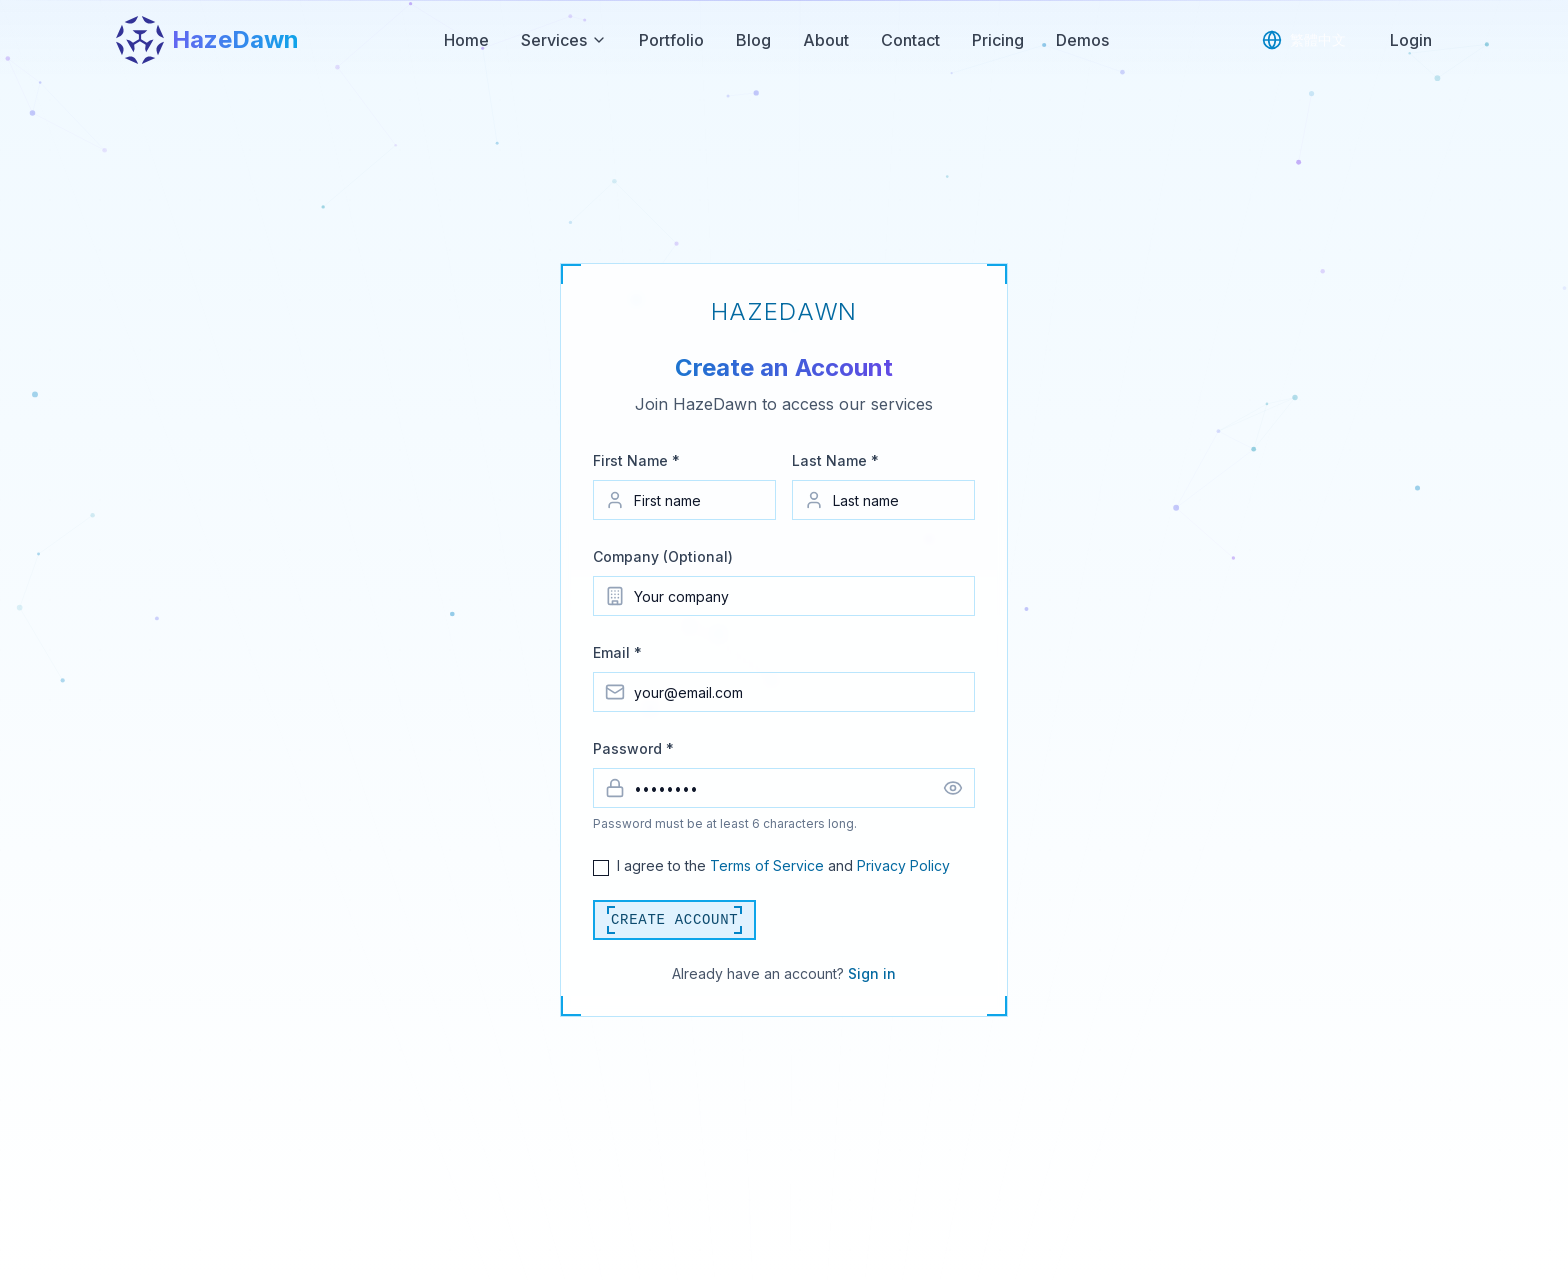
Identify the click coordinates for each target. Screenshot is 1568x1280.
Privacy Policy (903, 865)
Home (466, 40)
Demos (1082, 40)
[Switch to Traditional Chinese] (1304, 40)
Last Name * (835, 460)
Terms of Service (767, 865)
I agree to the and (783, 865)
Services (564, 40)
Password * (633, 748)
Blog (753, 40)
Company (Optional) (663, 556)
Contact (910, 40)
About (826, 40)
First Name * (636, 460)
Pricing (998, 40)
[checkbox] (601, 868)
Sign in (872, 973)
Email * (617, 652)
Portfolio (671, 40)
